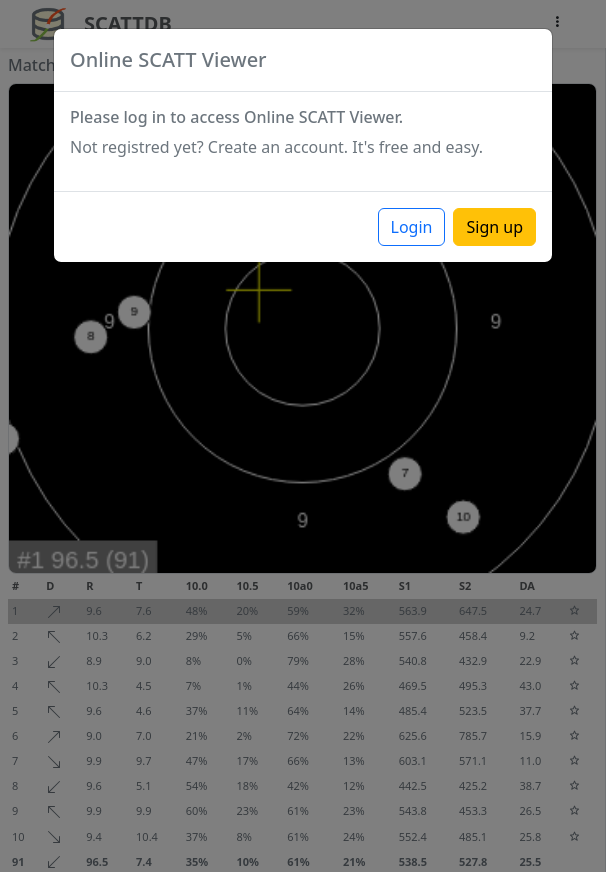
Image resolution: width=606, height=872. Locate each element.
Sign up (494, 227)
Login (412, 227)
